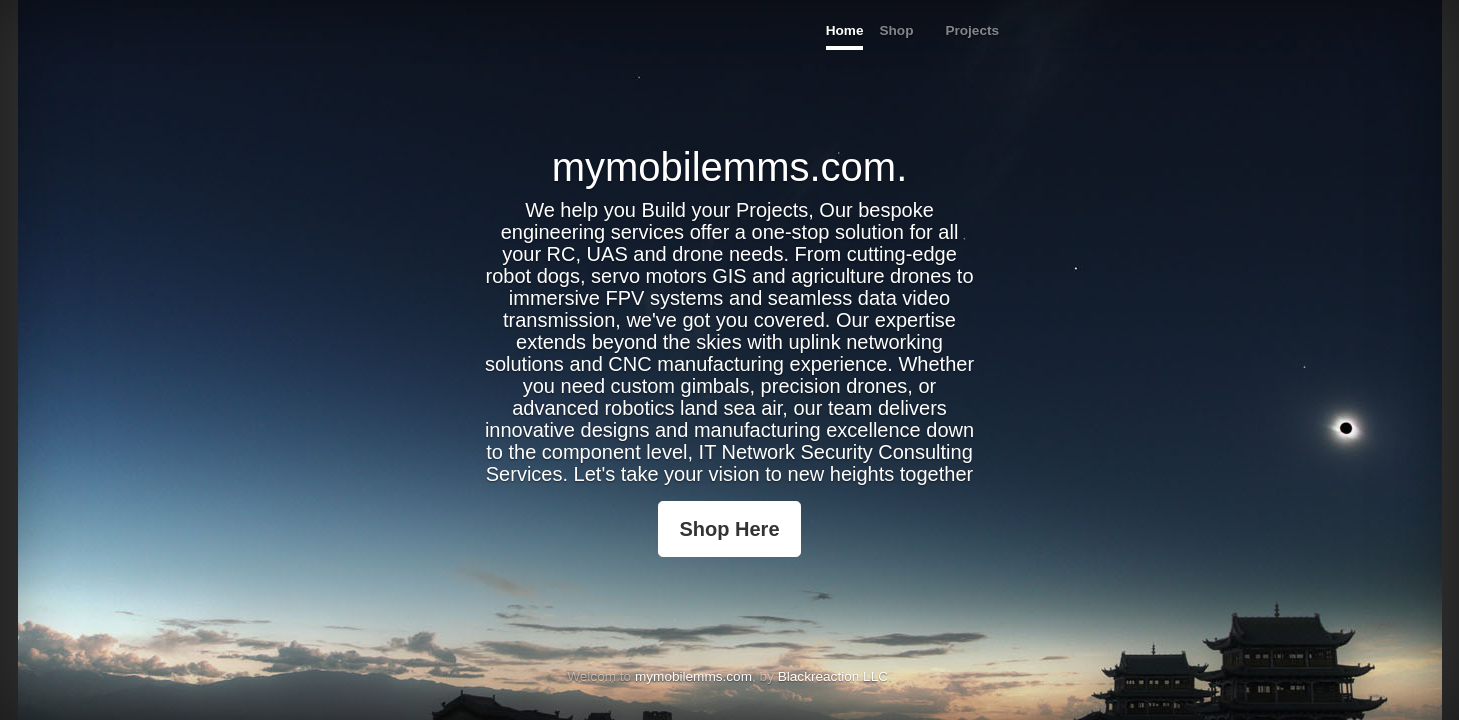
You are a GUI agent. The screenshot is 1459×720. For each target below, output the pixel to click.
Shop (896, 30)
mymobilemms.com (693, 676)
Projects (972, 30)
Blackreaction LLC (833, 676)
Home (845, 30)
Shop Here (729, 529)
